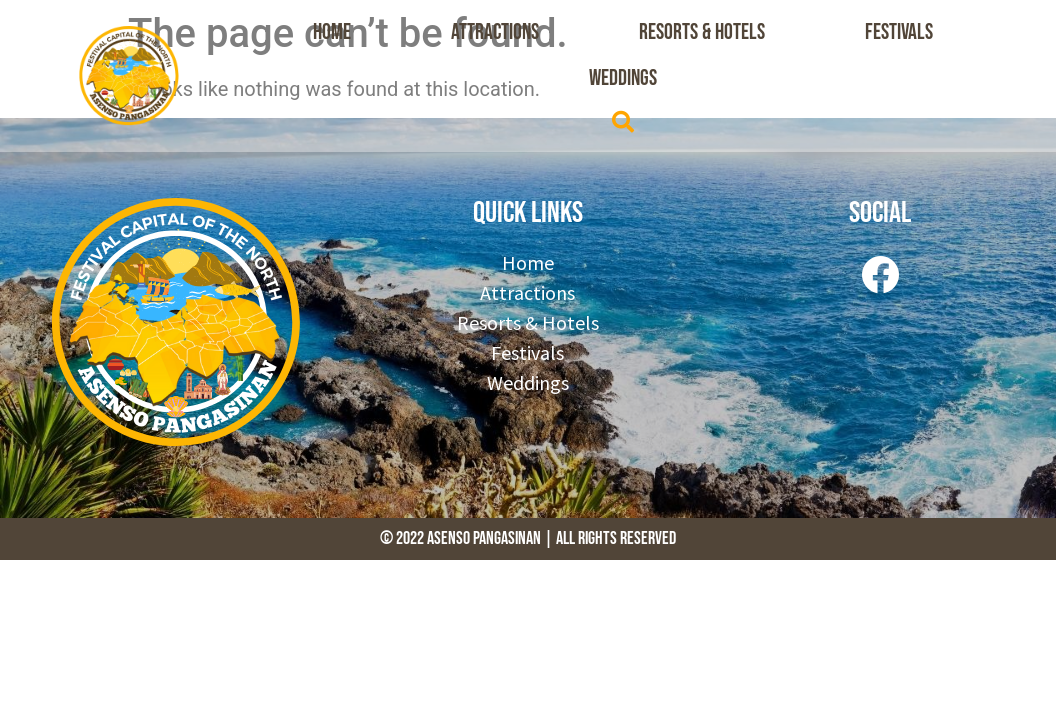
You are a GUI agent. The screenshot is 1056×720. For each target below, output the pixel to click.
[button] (623, 122)
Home (332, 32)
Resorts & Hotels (702, 32)
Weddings (623, 78)
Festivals (899, 32)
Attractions (495, 32)
